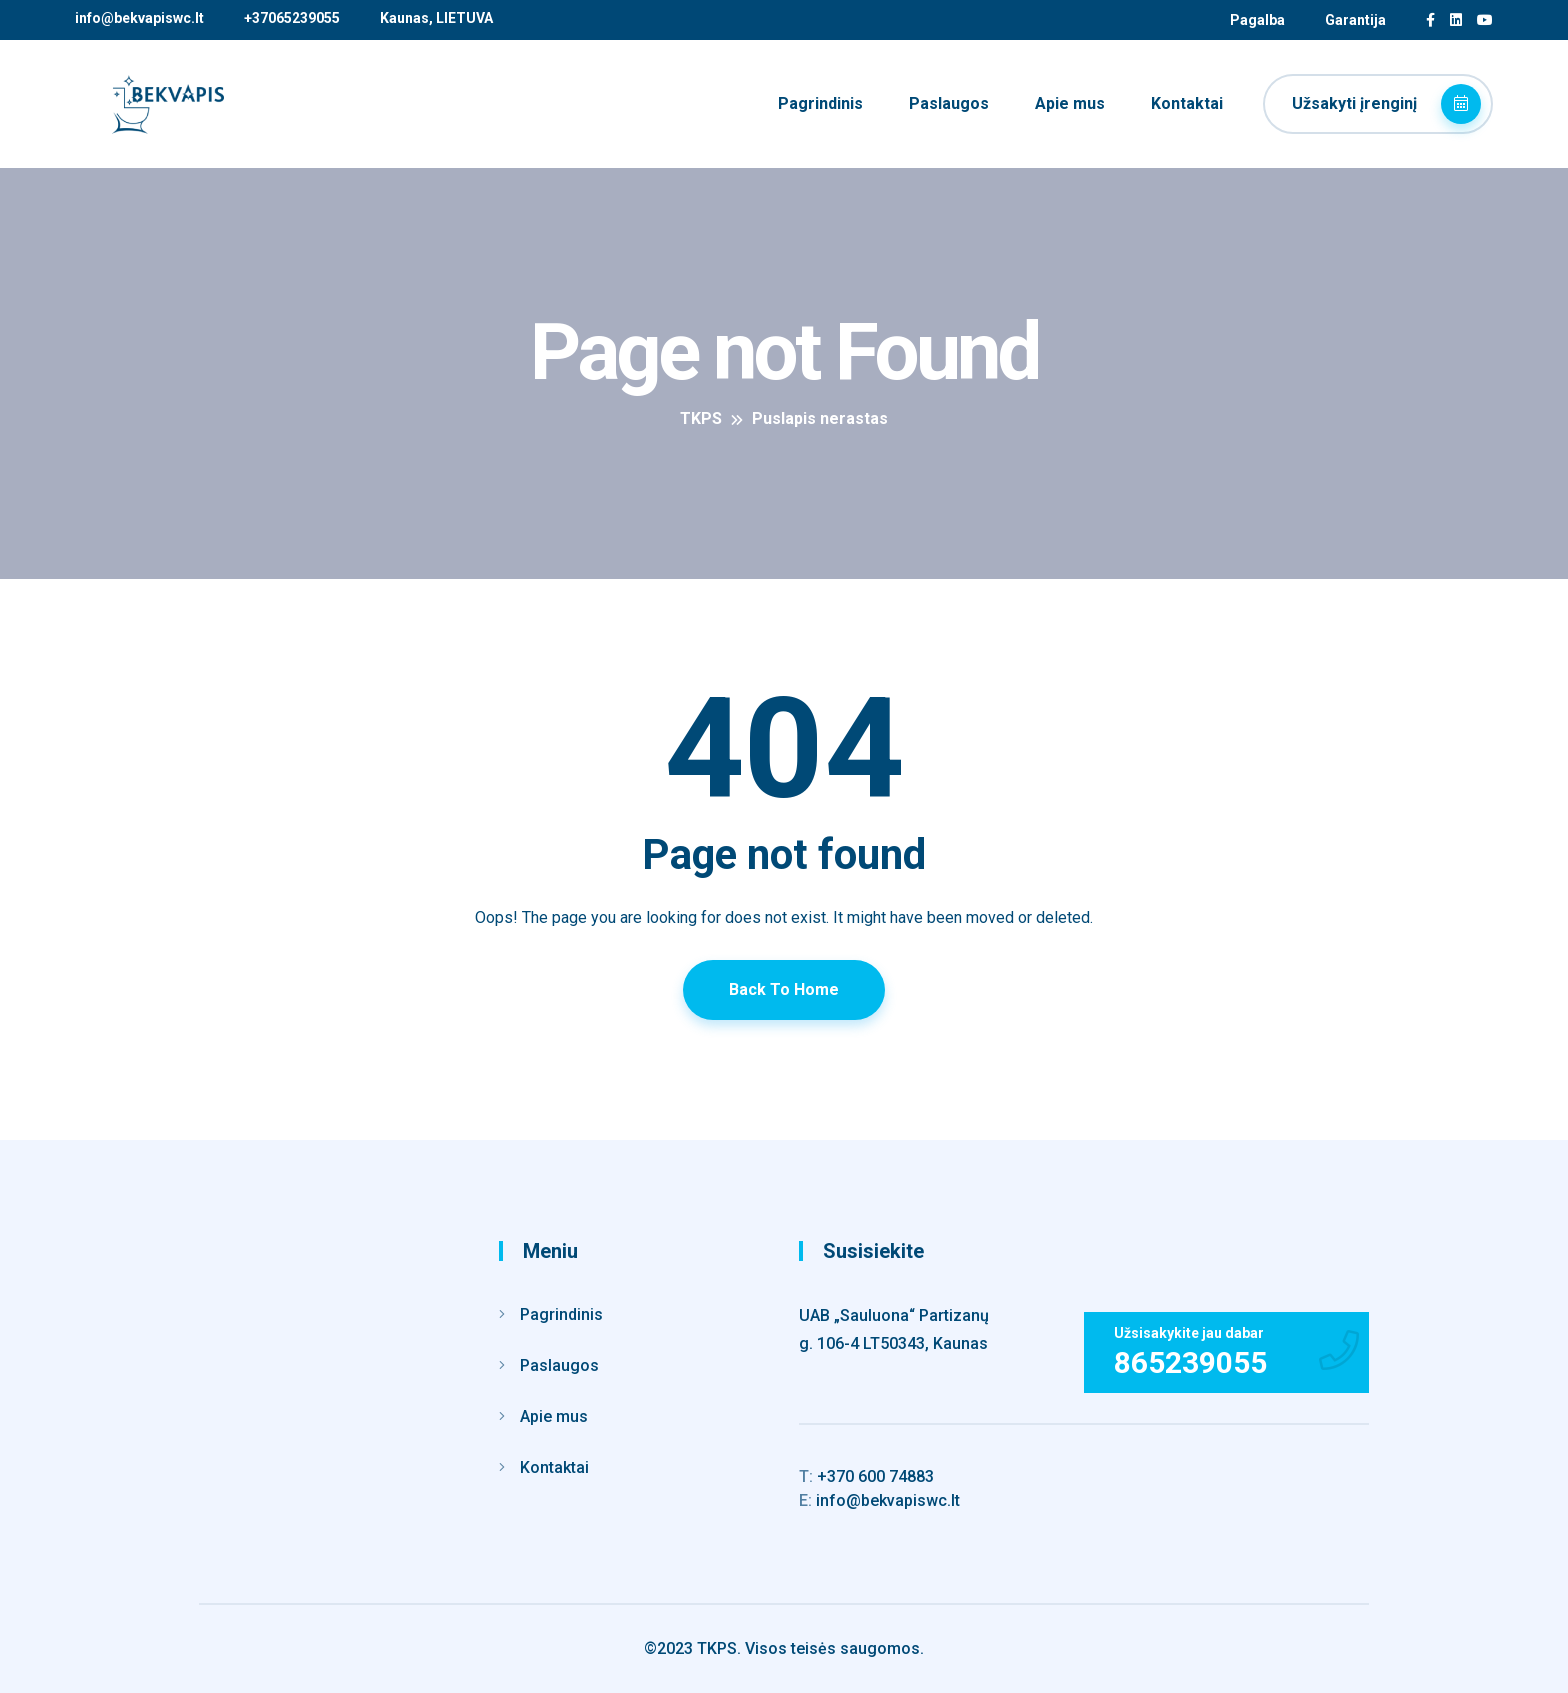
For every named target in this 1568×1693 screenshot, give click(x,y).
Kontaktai (1187, 103)
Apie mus (1070, 103)
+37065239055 (292, 18)
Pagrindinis (820, 103)
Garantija (1355, 20)
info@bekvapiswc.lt (139, 18)
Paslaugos (949, 103)
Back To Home (784, 989)
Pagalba (1257, 20)
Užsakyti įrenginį (1386, 104)
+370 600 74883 (866, 1476)
